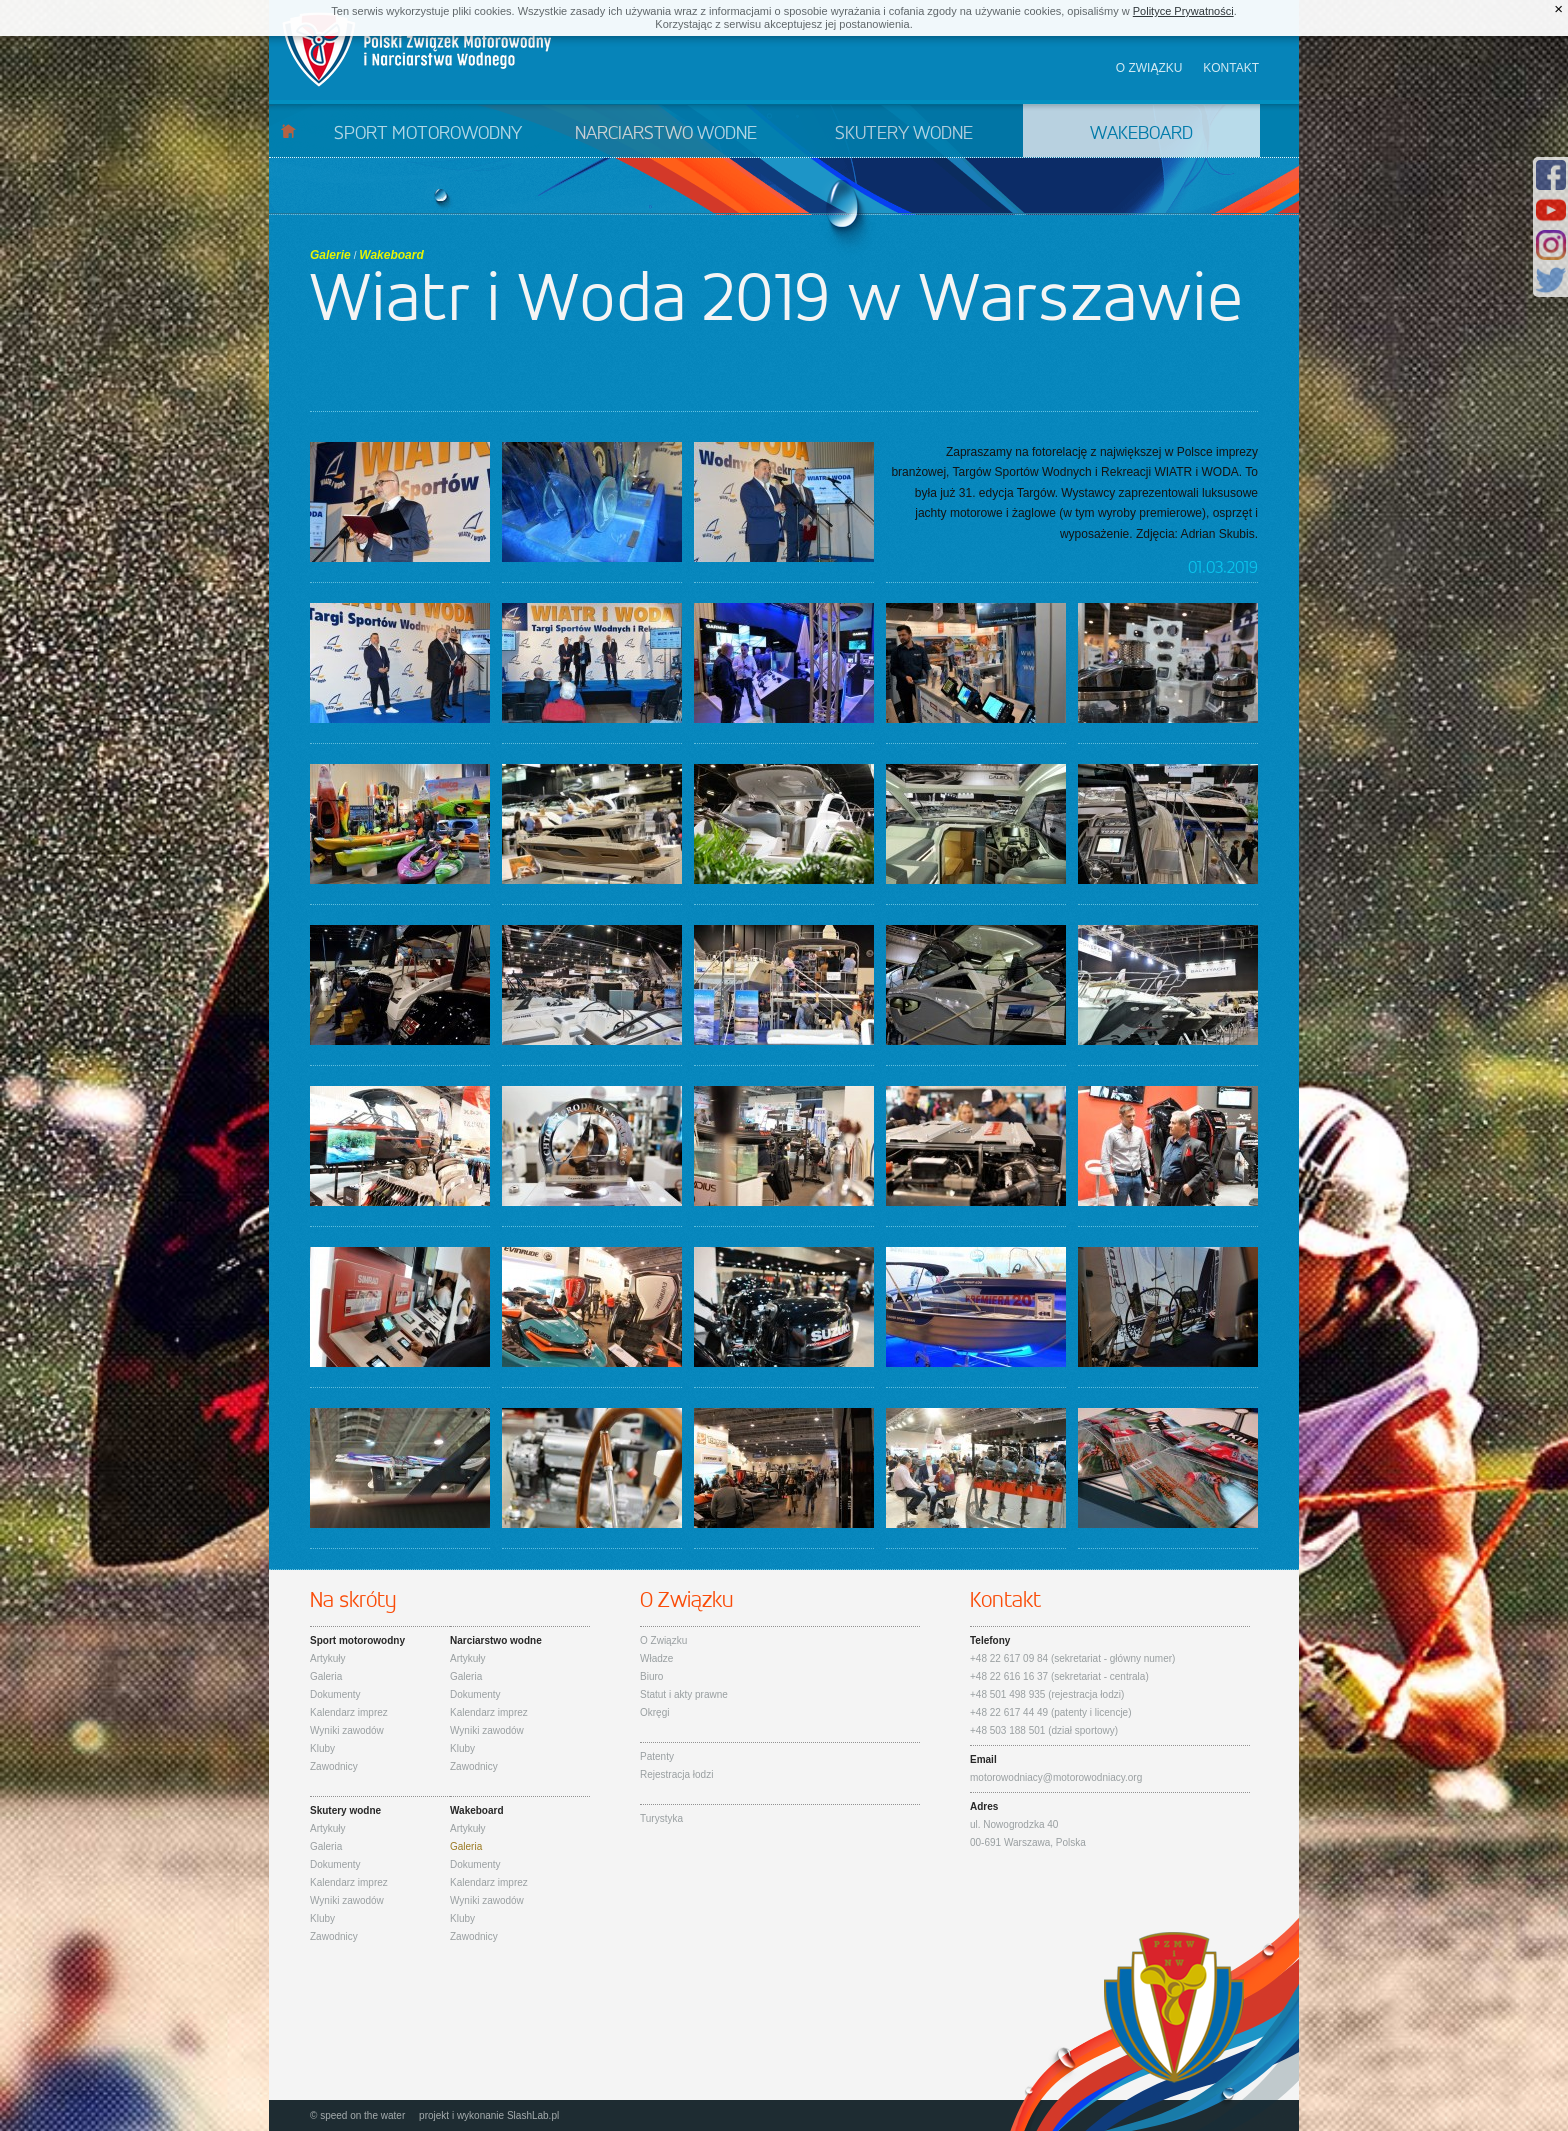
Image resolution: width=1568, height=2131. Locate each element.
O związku (1149, 68)
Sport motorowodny (428, 134)
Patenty (657, 1756)
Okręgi (654, 1712)
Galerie (330, 255)
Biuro (651, 1676)
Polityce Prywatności (1183, 11)
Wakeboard (1141, 134)
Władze (656, 1658)
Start (288, 130)
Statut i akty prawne (684, 1694)
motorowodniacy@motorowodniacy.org (1056, 1777)
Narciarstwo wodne (666, 134)
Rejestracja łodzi (676, 1774)
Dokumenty (335, 1694)
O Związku (663, 1640)
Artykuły (328, 1658)
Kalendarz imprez (349, 1712)
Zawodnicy (334, 1766)
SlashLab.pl (533, 2115)
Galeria (326, 1676)
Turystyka (661, 1818)
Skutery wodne (904, 134)
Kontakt (1231, 68)
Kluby (322, 1748)
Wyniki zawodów (347, 1730)
